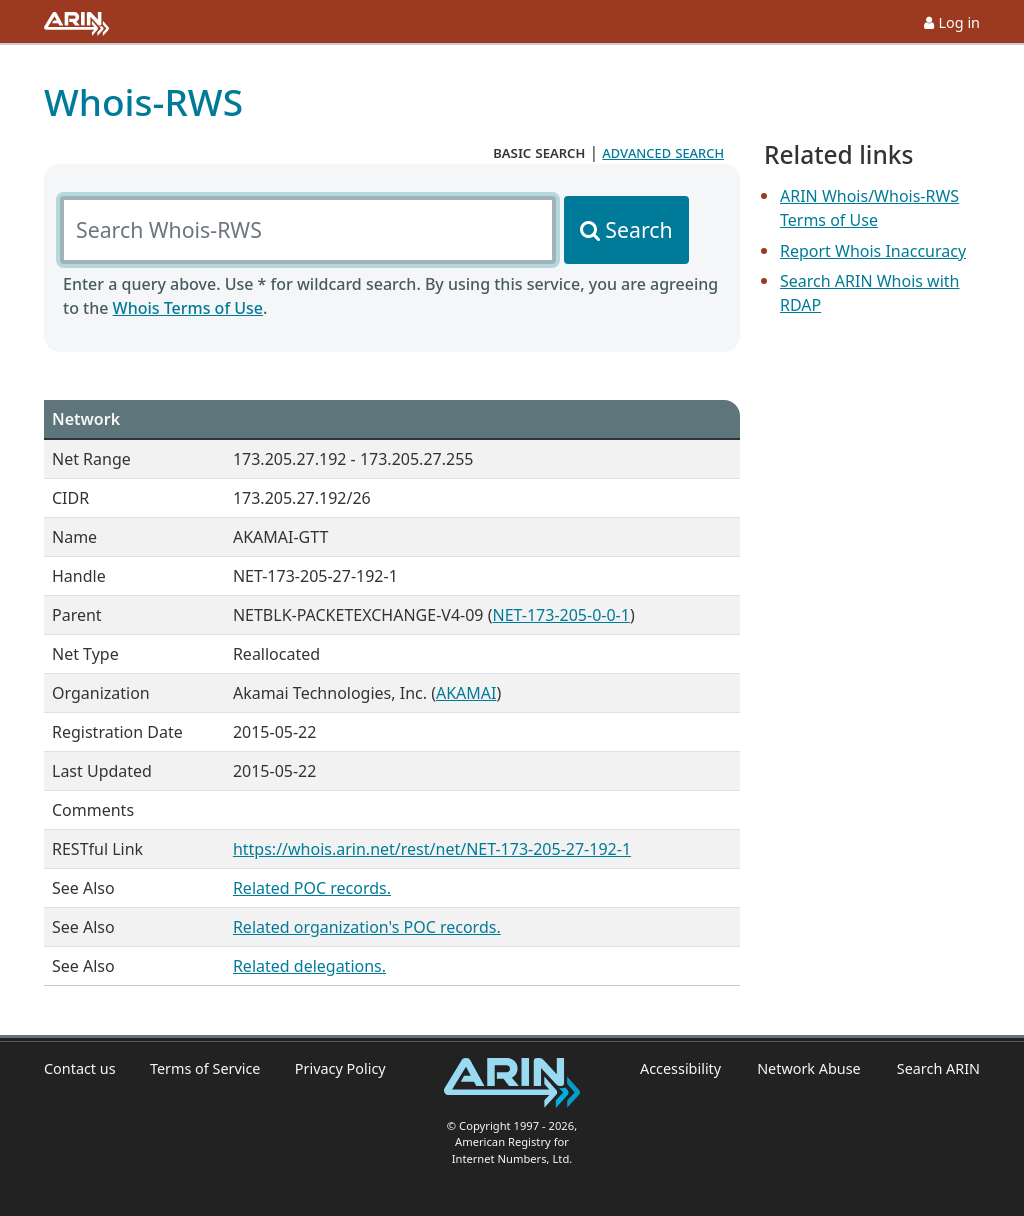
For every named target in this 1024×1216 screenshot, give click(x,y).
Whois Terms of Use (188, 308)
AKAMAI (466, 693)
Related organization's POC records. (367, 927)
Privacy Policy (340, 1068)
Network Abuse (809, 1068)
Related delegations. (309, 966)
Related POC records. (312, 888)
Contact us (80, 1068)
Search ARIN (938, 1068)
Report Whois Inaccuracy (873, 251)
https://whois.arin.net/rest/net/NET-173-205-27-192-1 (432, 849)
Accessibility (680, 1068)
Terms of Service (205, 1068)
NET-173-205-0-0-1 (560, 615)
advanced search (663, 152)
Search (638, 229)
